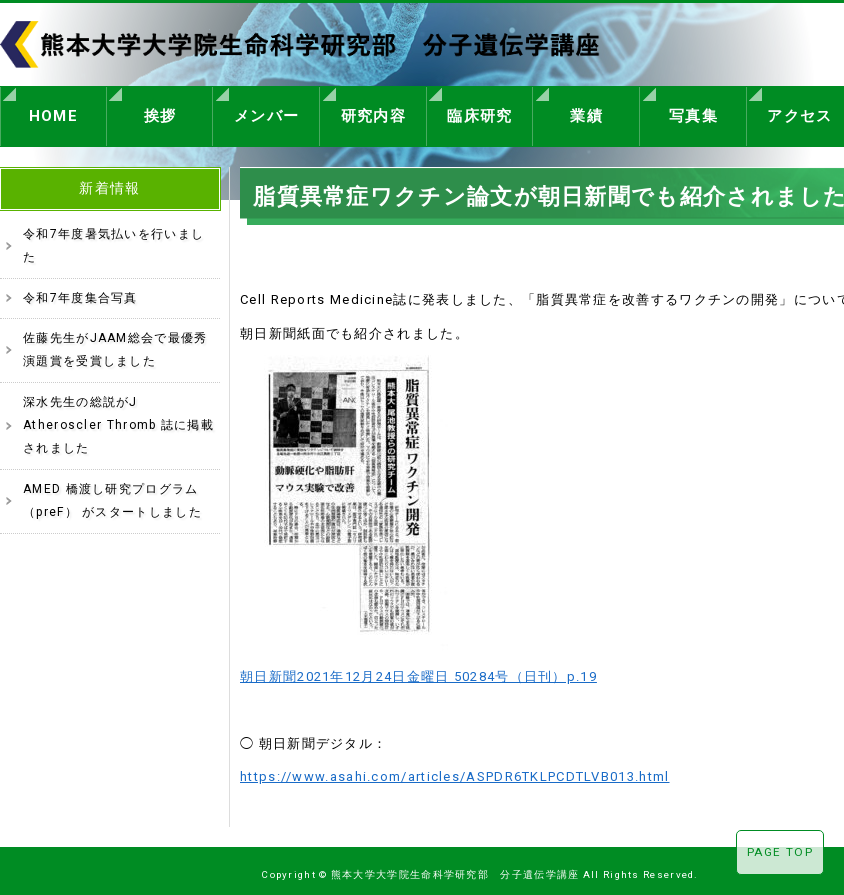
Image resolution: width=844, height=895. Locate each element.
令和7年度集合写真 (80, 292)
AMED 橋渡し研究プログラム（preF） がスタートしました (112, 494)
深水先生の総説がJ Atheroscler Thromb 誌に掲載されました (118, 419)
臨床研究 (479, 113)
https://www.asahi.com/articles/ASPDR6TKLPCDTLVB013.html (455, 770)
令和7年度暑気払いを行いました (113, 239)
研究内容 (373, 113)
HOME (53, 113)
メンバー (266, 113)
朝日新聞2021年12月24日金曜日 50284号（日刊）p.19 (418, 670)
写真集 (693, 113)
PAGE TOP (780, 852)
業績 (586, 113)
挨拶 (160, 113)
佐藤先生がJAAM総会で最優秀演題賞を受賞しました (115, 343)
